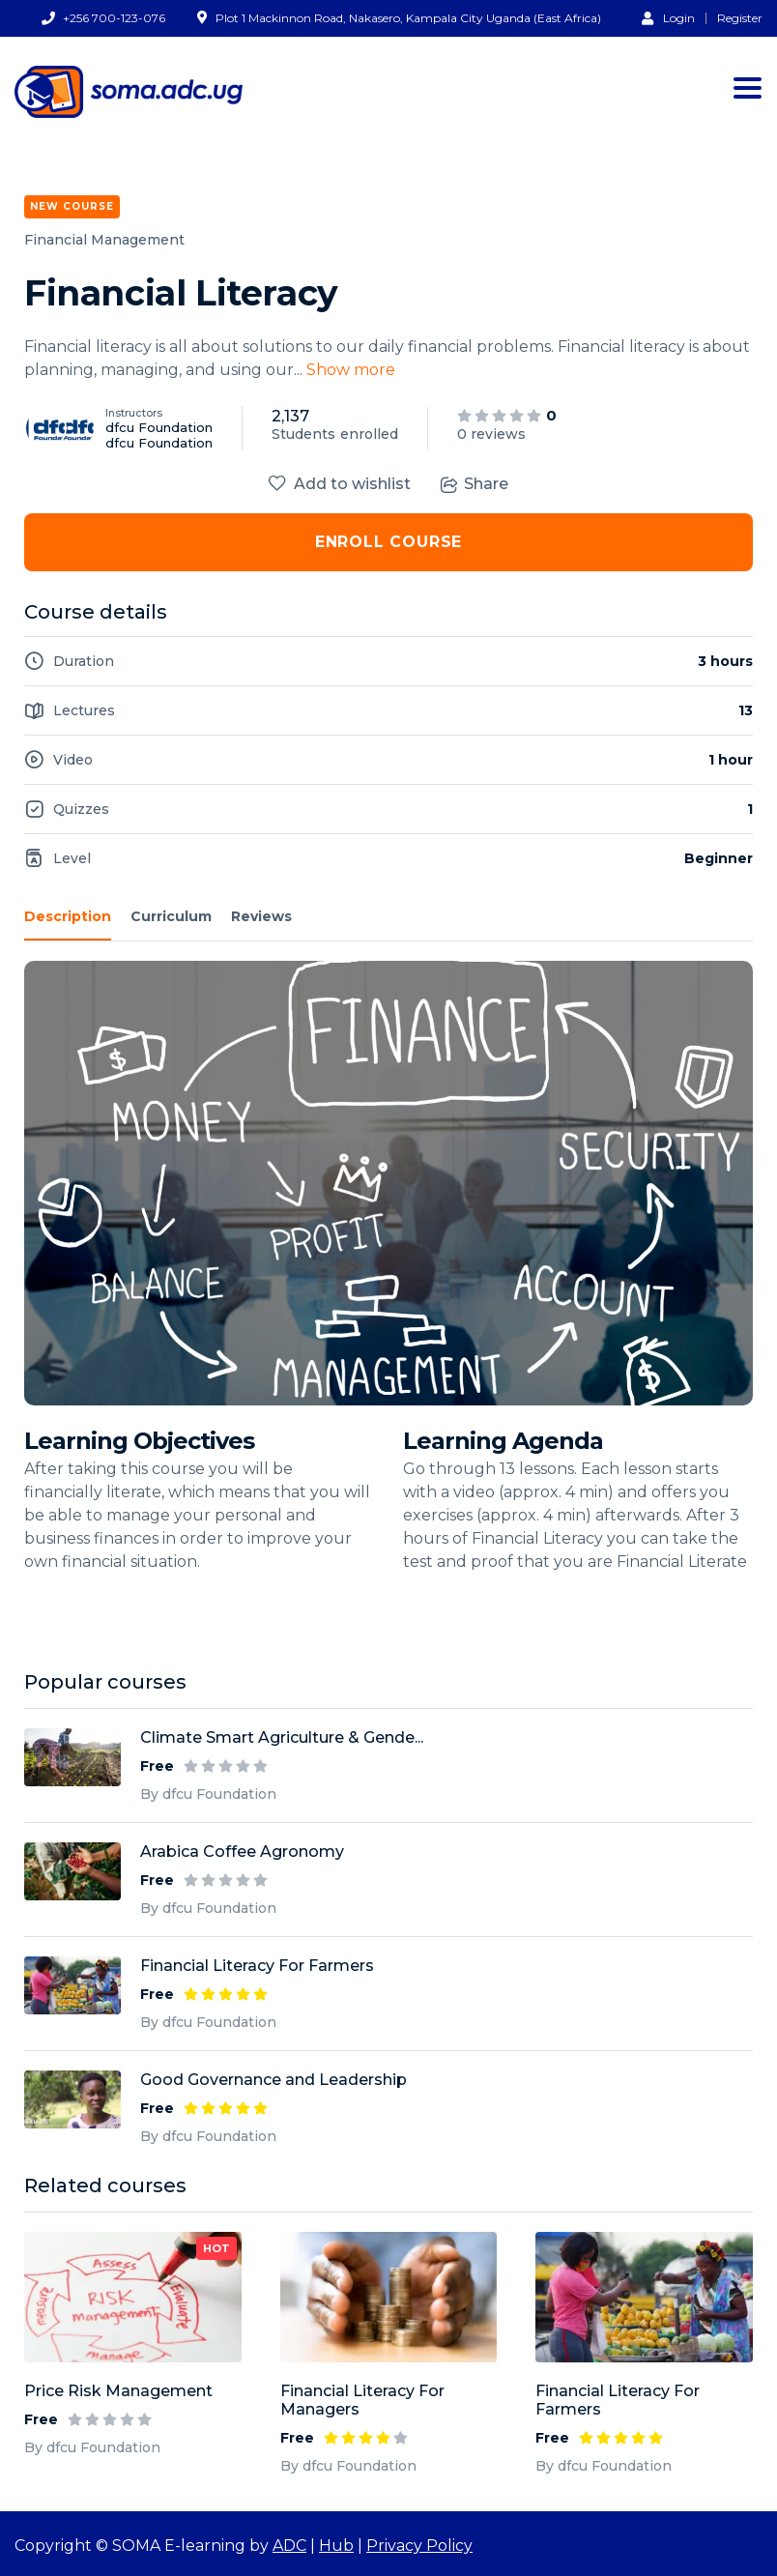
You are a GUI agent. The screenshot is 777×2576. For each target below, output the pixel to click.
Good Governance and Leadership (273, 2079)
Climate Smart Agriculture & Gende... (281, 1737)
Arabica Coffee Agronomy (242, 1851)
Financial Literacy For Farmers (617, 2400)
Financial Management (104, 239)
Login (668, 17)
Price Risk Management (118, 2391)
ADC (289, 2545)
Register (740, 18)
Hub (336, 2545)
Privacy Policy (419, 2545)
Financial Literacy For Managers (362, 2400)
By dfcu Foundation (92, 2447)
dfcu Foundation (159, 427)
